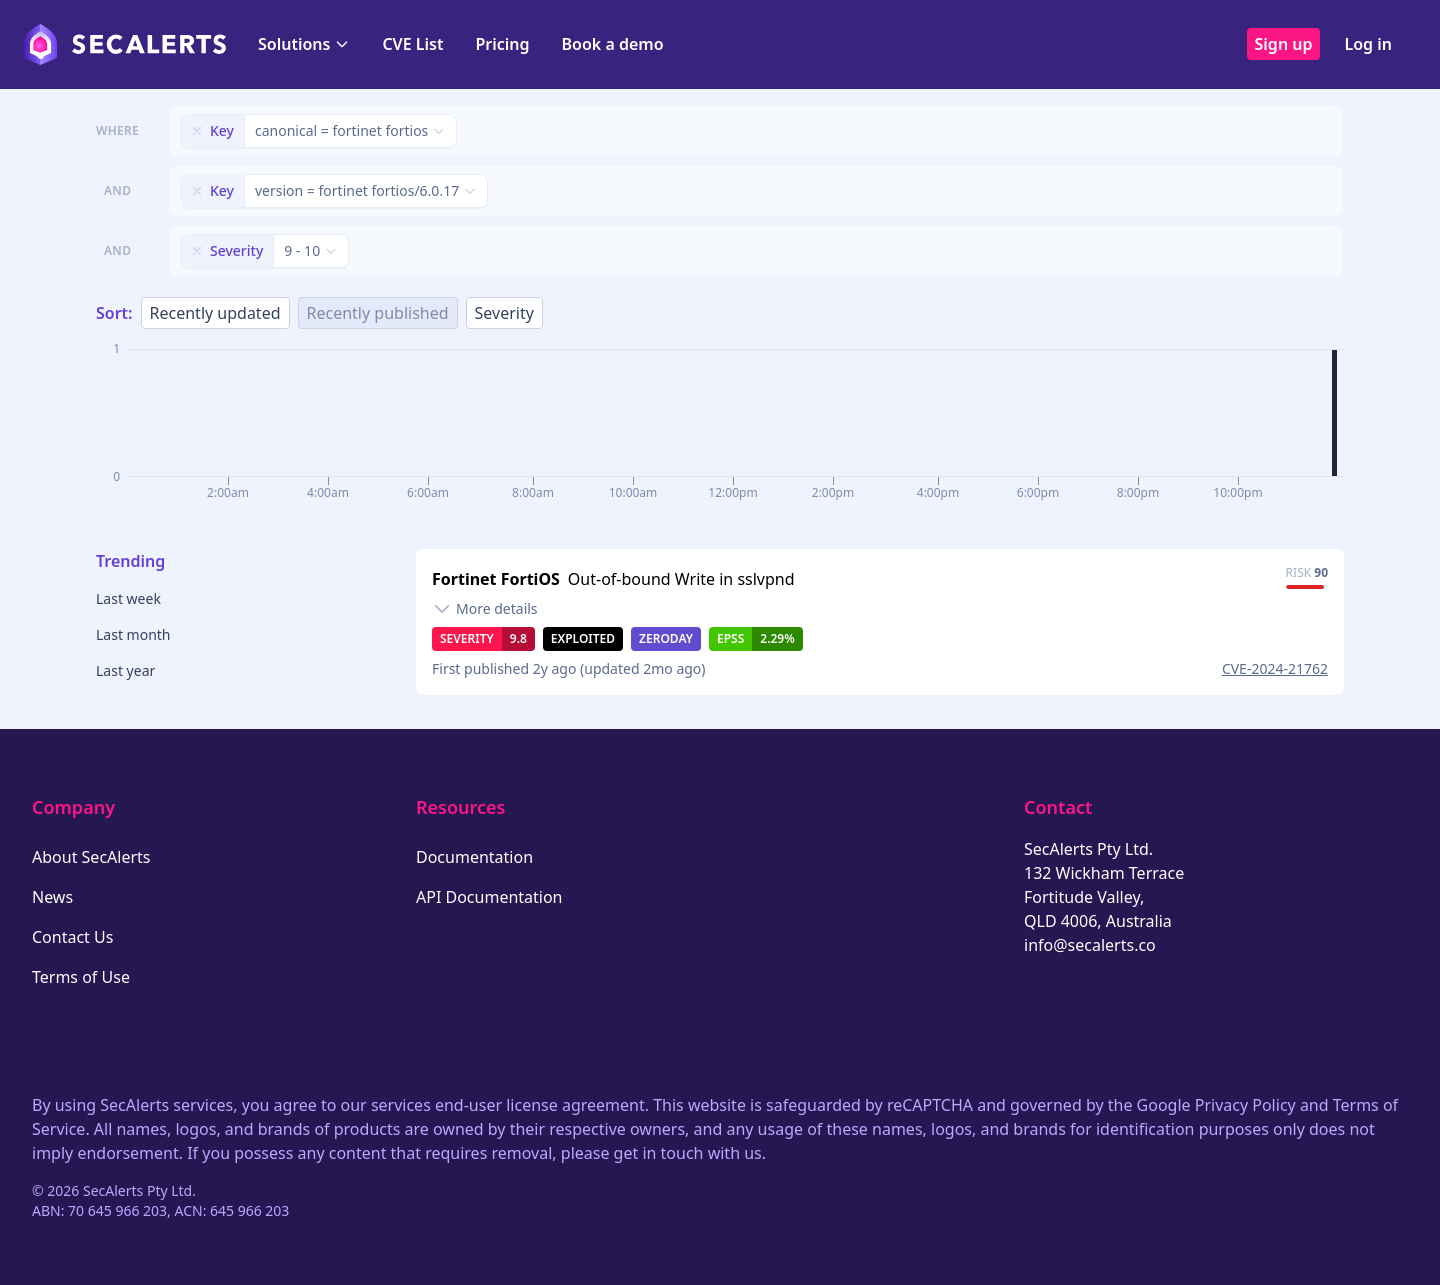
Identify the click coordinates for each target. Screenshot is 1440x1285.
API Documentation (489, 897)
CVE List (412, 44)
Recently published (378, 313)
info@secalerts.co (1090, 945)
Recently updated (215, 313)
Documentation (474, 857)
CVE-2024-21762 (1275, 668)
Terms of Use (81, 977)
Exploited (583, 638)
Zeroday (666, 638)
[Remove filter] (197, 131)
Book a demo (613, 44)
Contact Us (72, 937)
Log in (1368, 44)
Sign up (1284, 44)
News (52, 897)
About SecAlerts (91, 857)
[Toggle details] (485, 609)
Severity (504, 313)
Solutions (304, 44)
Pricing (502, 44)
